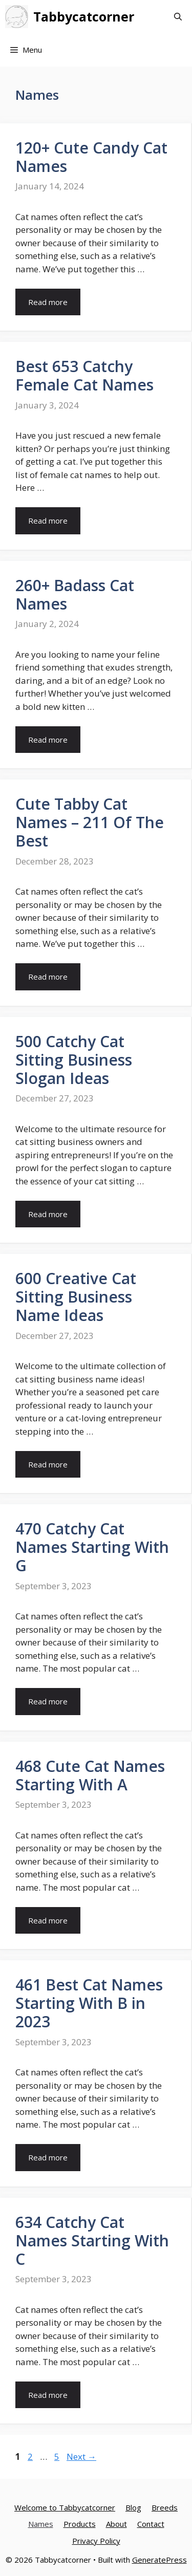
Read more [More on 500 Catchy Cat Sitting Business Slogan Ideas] (48, 1214)
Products (79, 2524)
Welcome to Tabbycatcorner (64, 2507)
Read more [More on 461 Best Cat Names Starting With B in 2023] (48, 2157)
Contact (150, 2524)
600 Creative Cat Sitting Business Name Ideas (75, 1297)
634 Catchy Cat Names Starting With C (92, 2240)
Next (81, 2456)
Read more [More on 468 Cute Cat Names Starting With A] (48, 1920)
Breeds (165, 2507)
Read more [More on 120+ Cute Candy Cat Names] (48, 302)
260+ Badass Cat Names (74, 594)
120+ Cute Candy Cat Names (91, 157)
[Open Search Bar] (178, 16)
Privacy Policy (96, 2541)
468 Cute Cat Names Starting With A (90, 1775)
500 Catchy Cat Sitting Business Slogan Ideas (73, 1060)
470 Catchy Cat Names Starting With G (92, 1547)
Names (40, 2524)
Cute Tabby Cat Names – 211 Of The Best (89, 822)
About (116, 2524)
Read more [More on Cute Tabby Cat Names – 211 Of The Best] (48, 976)
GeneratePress (159, 2560)
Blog (133, 2507)
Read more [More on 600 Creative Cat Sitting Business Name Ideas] (48, 1464)
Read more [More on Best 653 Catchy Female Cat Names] (48, 520)
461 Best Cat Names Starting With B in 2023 (89, 2003)
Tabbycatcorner (83, 16)
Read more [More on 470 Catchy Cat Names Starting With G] (48, 1701)
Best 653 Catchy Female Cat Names (84, 375)
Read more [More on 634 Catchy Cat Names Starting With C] (48, 2395)
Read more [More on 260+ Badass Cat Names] (48, 739)
